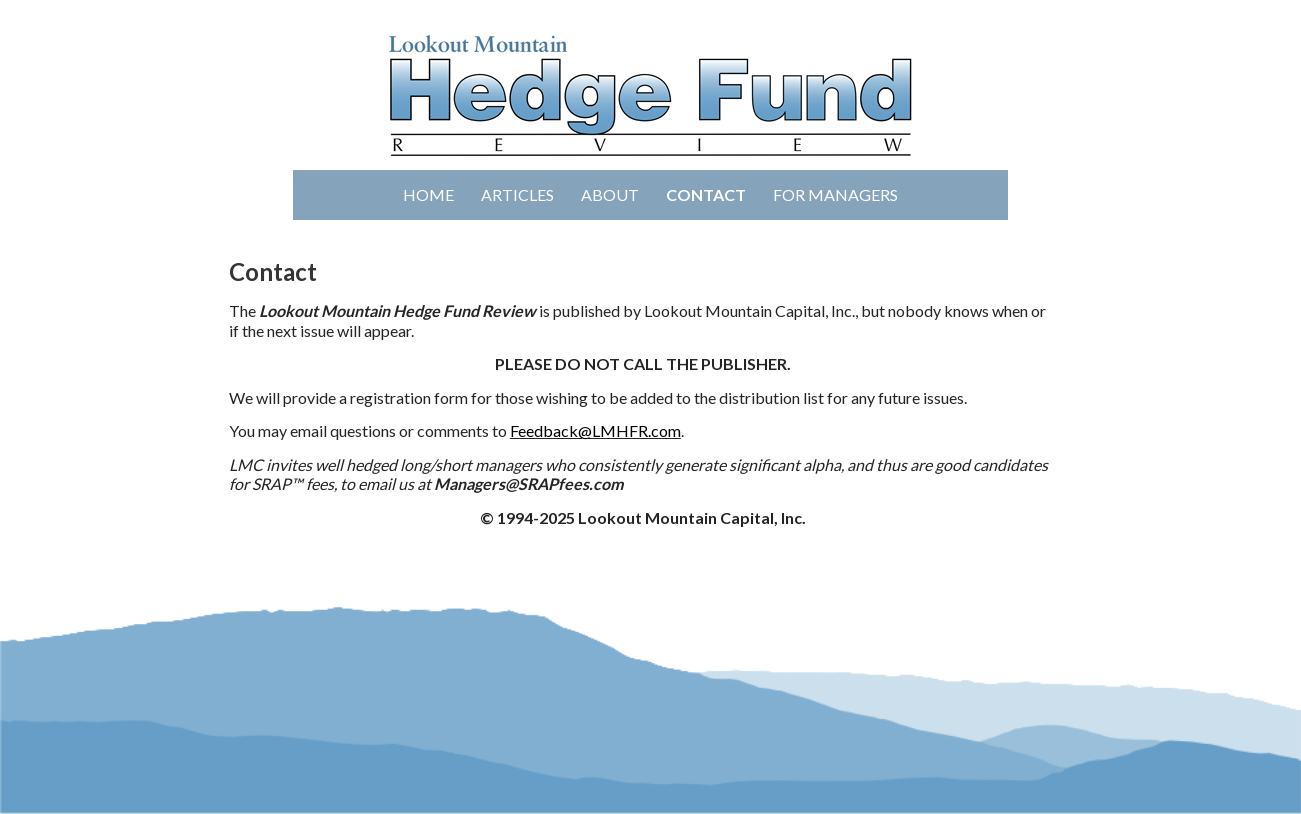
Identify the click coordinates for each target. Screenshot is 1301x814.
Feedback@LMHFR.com (595, 430)
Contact (706, 194)
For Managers (835, 194)
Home (428, 194)
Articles (517, 194)
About (610, 194)
